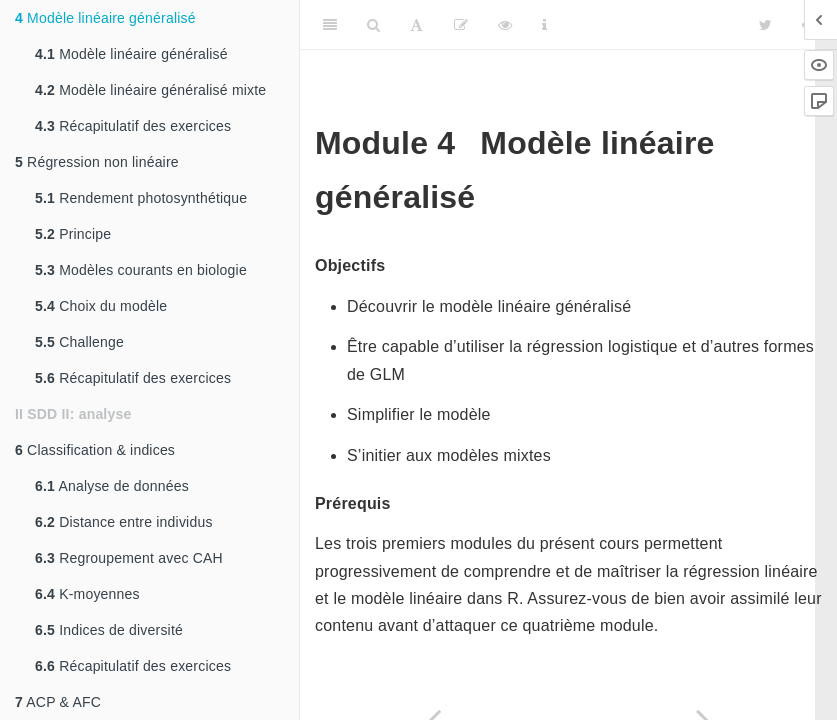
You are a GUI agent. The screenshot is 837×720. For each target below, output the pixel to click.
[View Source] (505, 25)
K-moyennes (87, 594)
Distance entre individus (124, 522)
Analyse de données (112, 486)
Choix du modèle (101, 306)
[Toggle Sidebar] (330, 25)
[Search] (373, 25)
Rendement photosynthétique (141, 198)
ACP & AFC (58, 702)
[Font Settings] (416, 25)
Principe (73, 234)
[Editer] (461, 25)
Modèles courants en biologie (141, 270)
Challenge (79, 342)
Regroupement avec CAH (129, 558)
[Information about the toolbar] (544, 25)
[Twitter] (765, 25)
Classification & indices (95, 450)
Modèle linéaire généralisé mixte (150, 90)
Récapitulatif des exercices (133, 126)
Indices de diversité (109, 630)
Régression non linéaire (97, 162)
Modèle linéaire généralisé (105, 18)
